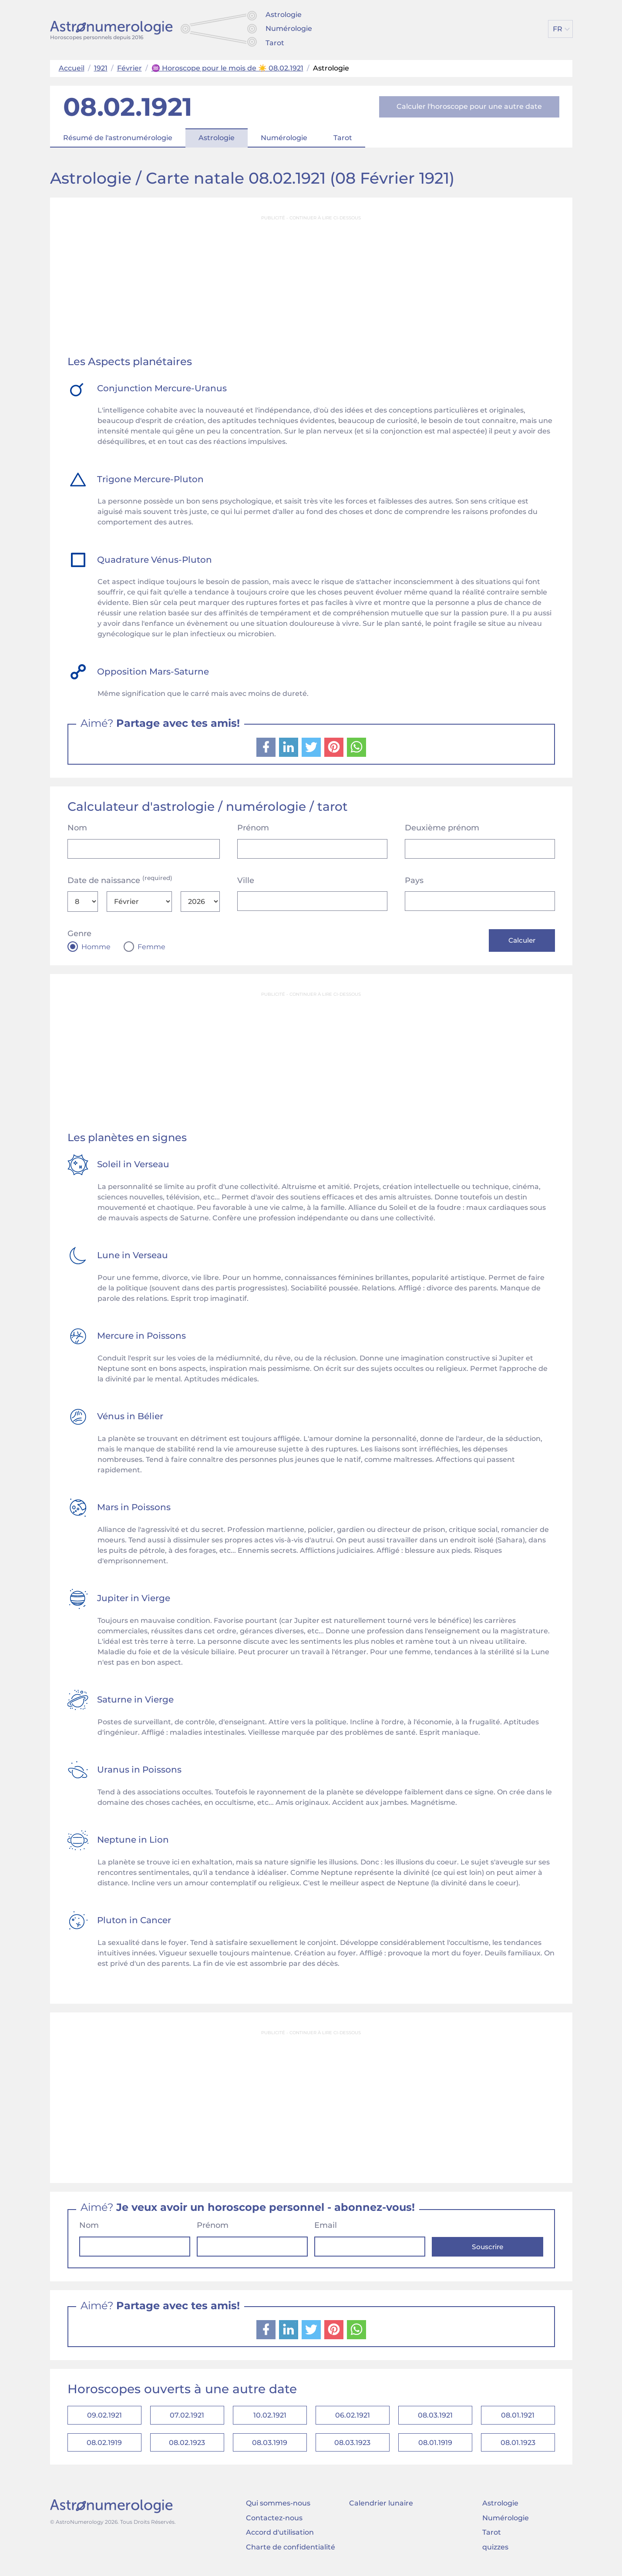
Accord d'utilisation (280, 2537)
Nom (77, 828)
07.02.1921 (187, 2417)
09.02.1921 (104, 2417)
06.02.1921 (352, 2417)
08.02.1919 (104, 2446)
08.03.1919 (269, 2446)
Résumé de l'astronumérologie (117, 138)
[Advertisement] (311, 286)
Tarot (275, 43)
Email (325, 2226)
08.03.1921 (435, 2417)
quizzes (495, 2552)
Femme (151, 947)
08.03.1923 (352, 2446)
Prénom (253, 828)
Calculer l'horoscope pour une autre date (469, 106)
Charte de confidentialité (290, 2552)
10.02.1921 (269, 2417)
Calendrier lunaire (381, 2508)
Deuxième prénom (442, 828)
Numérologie (289, 28)
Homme (96, 947)
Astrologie (284, 14)
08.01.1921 (518, 2417)
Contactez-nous (274, 2523)
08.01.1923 (518, 2446)
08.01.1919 (435, 2446)
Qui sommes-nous (278, 2508)
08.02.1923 (187, 2446)
